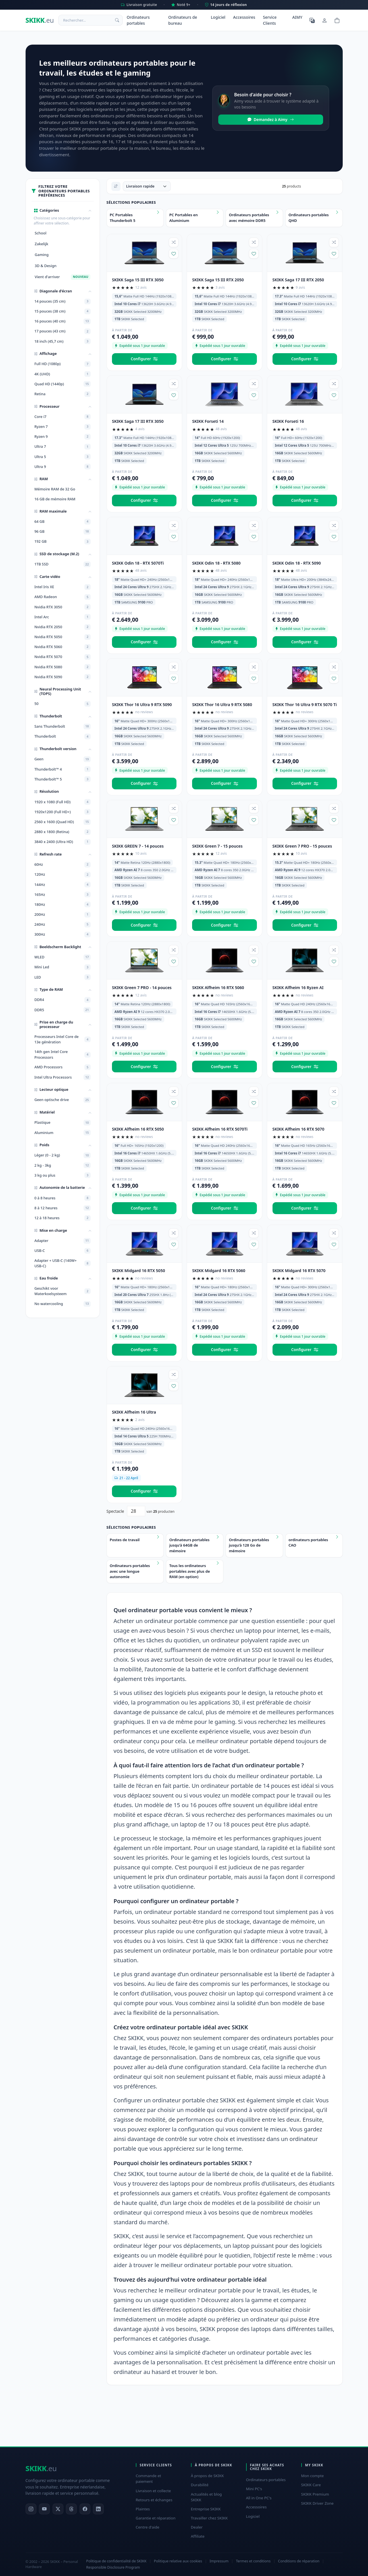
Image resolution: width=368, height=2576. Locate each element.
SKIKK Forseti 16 (288, 421)
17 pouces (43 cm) (62, 331)
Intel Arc (62, 617)
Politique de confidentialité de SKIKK (116, 2561)
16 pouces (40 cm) (62, 321)
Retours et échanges (154, 2499)
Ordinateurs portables (138, 20)
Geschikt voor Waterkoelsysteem (62, 1291)
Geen (62, 759)
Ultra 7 (62, 447)
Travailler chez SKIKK (209, 2518)
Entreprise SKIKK (206, 2509)
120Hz (62, 874)
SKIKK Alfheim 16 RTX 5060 (218, 987)
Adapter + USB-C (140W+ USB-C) (62, 1263)
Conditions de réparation (298, 2561)
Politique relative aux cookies (178, 2561)
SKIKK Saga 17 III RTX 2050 (298, 279)
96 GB (62, 531)
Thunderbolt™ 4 (62, 769)
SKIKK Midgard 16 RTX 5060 (218, 1270)
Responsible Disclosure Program (113, 2567)
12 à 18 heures (62, 1218)
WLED (62, 957)
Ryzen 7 (62, 427)
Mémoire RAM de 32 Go (54, 489)
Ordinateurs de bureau (182, 20)
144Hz (62, 884)
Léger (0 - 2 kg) (62, 1155)
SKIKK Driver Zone (317, 2503)
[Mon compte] (324, 20)
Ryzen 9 (62, 437)
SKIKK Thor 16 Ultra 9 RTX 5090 (142, 704)
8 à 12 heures (62, 1208)
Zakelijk (41, 243)
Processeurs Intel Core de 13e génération (62, 1039)
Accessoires (244, 17)
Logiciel (218, 17)
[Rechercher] (117, 20)
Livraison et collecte (153, 2490)
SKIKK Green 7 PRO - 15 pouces (302, 846)
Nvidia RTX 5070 (62, 657)
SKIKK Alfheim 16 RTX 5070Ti (220, 1129)
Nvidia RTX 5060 (62, 647)
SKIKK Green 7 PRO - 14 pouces (142, 987)
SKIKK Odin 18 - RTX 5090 (297, 563)
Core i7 (62, 417)
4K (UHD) (62, 374)
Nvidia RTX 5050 (62, 637)
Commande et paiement (148, 2478)
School (40, 233)
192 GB (62, 541)
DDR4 (62, 1000)
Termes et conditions (253, 2561)
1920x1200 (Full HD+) (62, 812)
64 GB (62, 522)
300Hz (62, 934)
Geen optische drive (62, 1100)
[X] (58, 2509)
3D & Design (46, 265)
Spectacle (115, 1511)
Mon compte (312, 2475)
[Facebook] (85, 2509)
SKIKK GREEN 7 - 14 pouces (138, 846)
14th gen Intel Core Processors (62, 1054)
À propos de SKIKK (207, 2475)
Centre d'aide (147, 2527)
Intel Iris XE (62, 587)
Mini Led (62, 967)
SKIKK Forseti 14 (208, 421)
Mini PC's (254, 2488)
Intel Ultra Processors (62, 1077)
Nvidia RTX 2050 (62, 627)
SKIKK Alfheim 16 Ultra (134, 1412)
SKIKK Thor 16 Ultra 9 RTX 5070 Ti (305, 704)
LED (62, 977)
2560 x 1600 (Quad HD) (62, 822)
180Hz (62, 904)
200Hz (62, 914)
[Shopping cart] (337, 20)
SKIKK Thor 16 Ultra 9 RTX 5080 (222, 704)
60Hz (62, 864)
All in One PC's (259, 2497)
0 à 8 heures (62, 1198)
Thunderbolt (62, 736)
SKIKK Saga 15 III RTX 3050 (138, 279)
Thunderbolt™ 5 (62, 779)
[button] (63, 210)
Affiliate (198, 2536)
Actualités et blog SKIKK (206, 2497)
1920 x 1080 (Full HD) (62, 802)
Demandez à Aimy (271, 119)
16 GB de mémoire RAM (54, 499)
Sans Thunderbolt (62, 726)
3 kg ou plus (62, 1175)
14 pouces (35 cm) (62, 301)
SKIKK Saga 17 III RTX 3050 (138, 421)
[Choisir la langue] (312, 20)
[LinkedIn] (98, 2509)
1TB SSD (62, 564)
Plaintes (143, 2509)
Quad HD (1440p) (62, 384)
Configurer (144, 358)
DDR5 (62, 1010)
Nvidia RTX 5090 (62, 677)
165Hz (62, 894)
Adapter (62, 1241)
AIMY (297, 17)
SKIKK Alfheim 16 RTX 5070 (299, 1129)
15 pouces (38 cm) (62, 311)
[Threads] (71, 2509)
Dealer (197, 2527)
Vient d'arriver (62, 277)
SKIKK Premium (315, 2494)
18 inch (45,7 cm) (62, 341)
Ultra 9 (62, 466)
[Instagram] (31, 2509)
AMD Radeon (62, 597)
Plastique (62, 1122)
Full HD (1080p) (62, 364)
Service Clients (269, 20)
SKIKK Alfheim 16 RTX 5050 (138, 1129)
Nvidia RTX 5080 (62, 667)
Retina (62, 394)
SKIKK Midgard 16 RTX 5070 (299, 1270)
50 (62, 704)
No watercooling (62, 1304)
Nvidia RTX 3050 (62, 607)
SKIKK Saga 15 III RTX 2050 (218, 279)
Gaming (42, 254)
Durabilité (200, 2484)
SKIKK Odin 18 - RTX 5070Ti (138, 563)
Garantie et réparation (156, 2518)
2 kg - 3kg (62, 1165)
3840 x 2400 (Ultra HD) (62, 842)
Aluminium (62, 1132)
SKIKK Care (311, 2484)
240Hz (62, 924)
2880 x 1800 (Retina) (62, 832)
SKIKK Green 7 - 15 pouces (217, 846)
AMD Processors (62, 1067)
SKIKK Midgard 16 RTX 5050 (138, 1270)
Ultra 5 (62, 456)
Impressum (218, 2561)
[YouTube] (44, 2509)
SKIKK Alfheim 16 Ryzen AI (298, 987)
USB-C (62, 1251)
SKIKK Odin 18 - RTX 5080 (216, 563)
